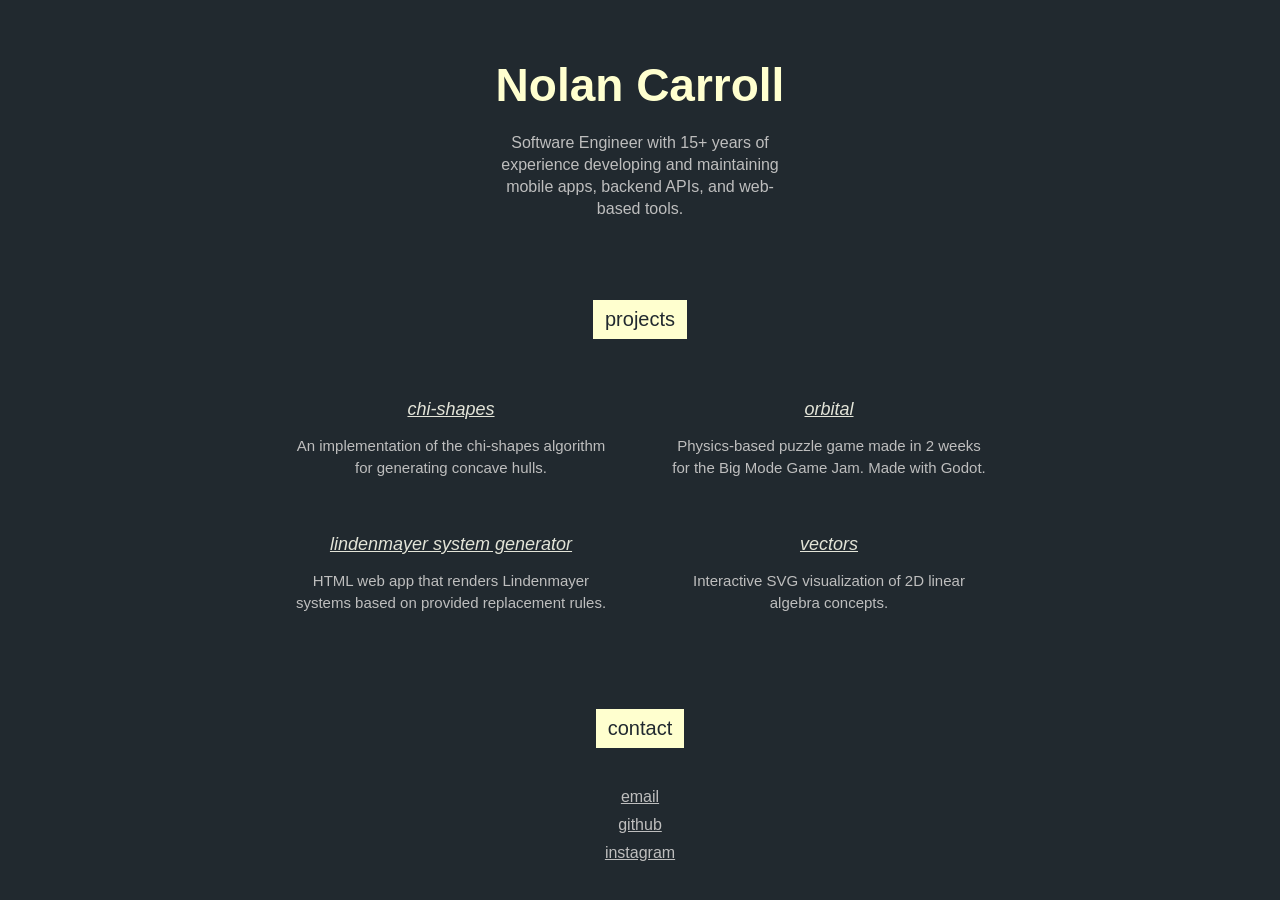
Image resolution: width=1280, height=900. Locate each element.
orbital (828, 409)
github (640, 824)
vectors (829, 544)
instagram (640, 852)
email (640, 796)
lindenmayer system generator (451, 544)
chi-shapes (450, 409)
